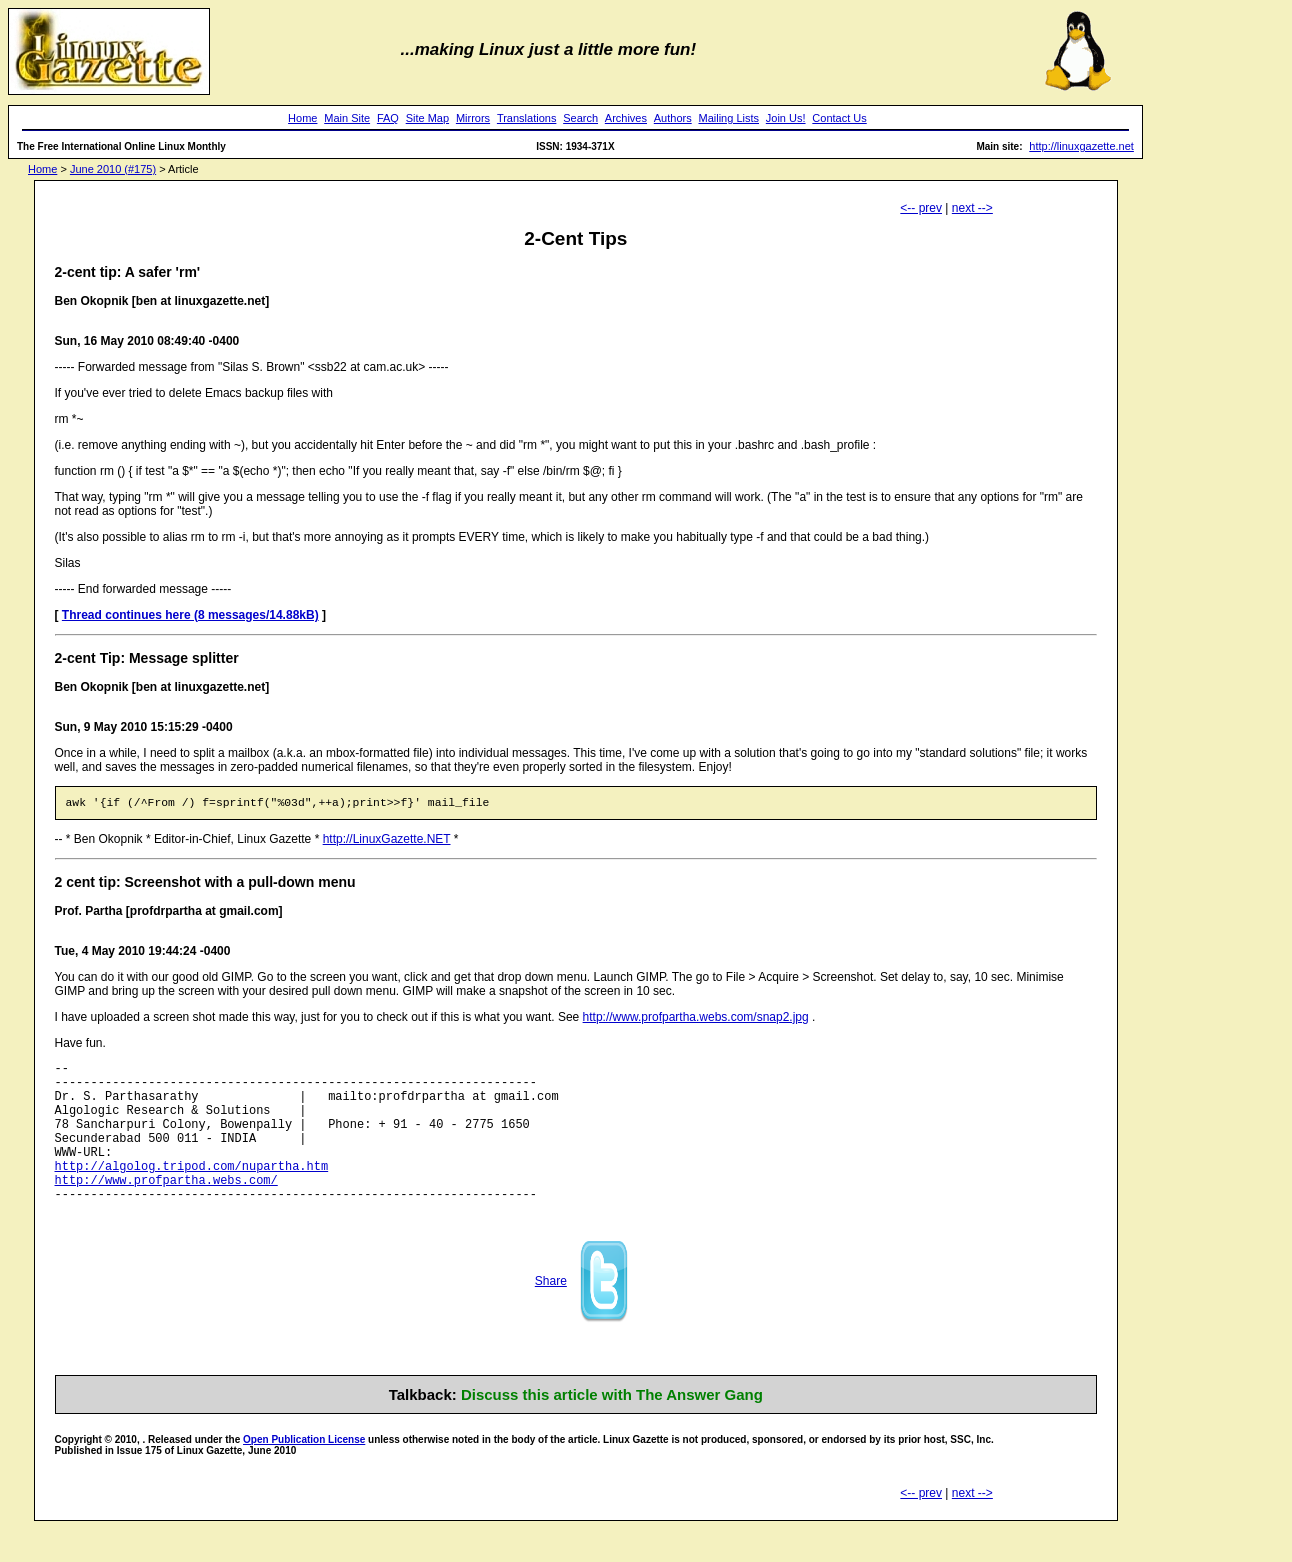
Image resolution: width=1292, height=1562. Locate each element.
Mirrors (473, 118)
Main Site (347, 118)
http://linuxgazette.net (1081, 146)
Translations (527, 118)
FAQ (388, 118)
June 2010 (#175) (113, 169)
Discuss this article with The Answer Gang (612, 1427)
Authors (673, 118)
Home (302, 118)
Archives (626, 118)
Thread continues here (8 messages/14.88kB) (190, 615)
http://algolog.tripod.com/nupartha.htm (192, 1192)
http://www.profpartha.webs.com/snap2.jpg (696, 1020)
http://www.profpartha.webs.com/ (166, 1209)
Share (551, 1314)
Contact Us (839, 118)
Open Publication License (304, 1472)
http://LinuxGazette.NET (387, 842)
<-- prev (921, 208)
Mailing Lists (728, 118)
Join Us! (786, 118)
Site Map (427, 118)
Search (580, 118)
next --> (972, 208)
